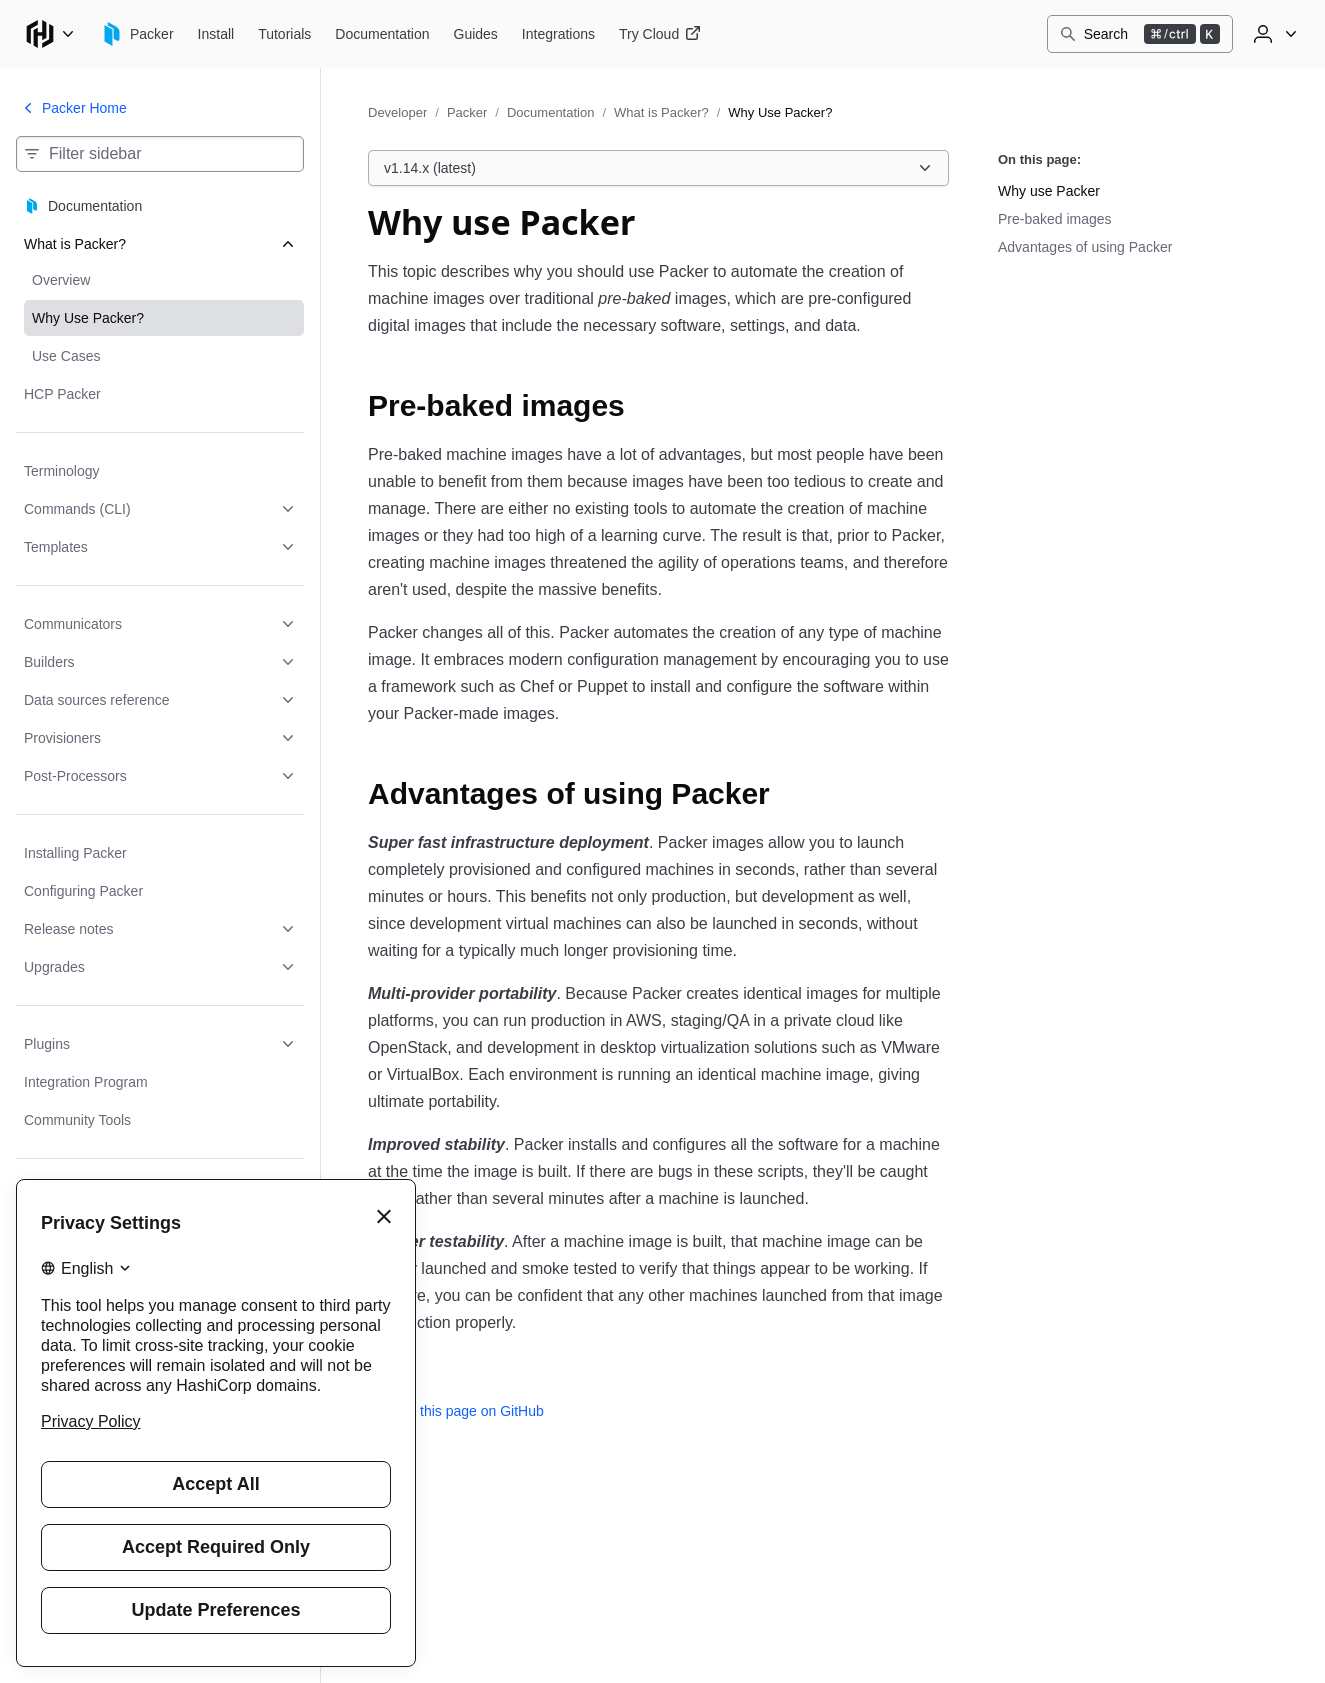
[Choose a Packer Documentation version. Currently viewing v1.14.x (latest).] (658, 168)
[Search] (1140, 34)
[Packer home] (137, 34)
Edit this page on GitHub (456, 1411)
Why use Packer (1049, 191)
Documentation (550, 112)
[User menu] (1273, 34)
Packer (467, 112)
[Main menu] (50, 34)
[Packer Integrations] (558, 34)
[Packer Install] (216, 34)
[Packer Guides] (476, 34)
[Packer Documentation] (382, 34)
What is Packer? (661, 112)
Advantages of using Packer (1085, 247)
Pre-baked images (1055, 219)
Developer (397, 112)
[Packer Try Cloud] (660, 34)
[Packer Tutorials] (284, 34)
